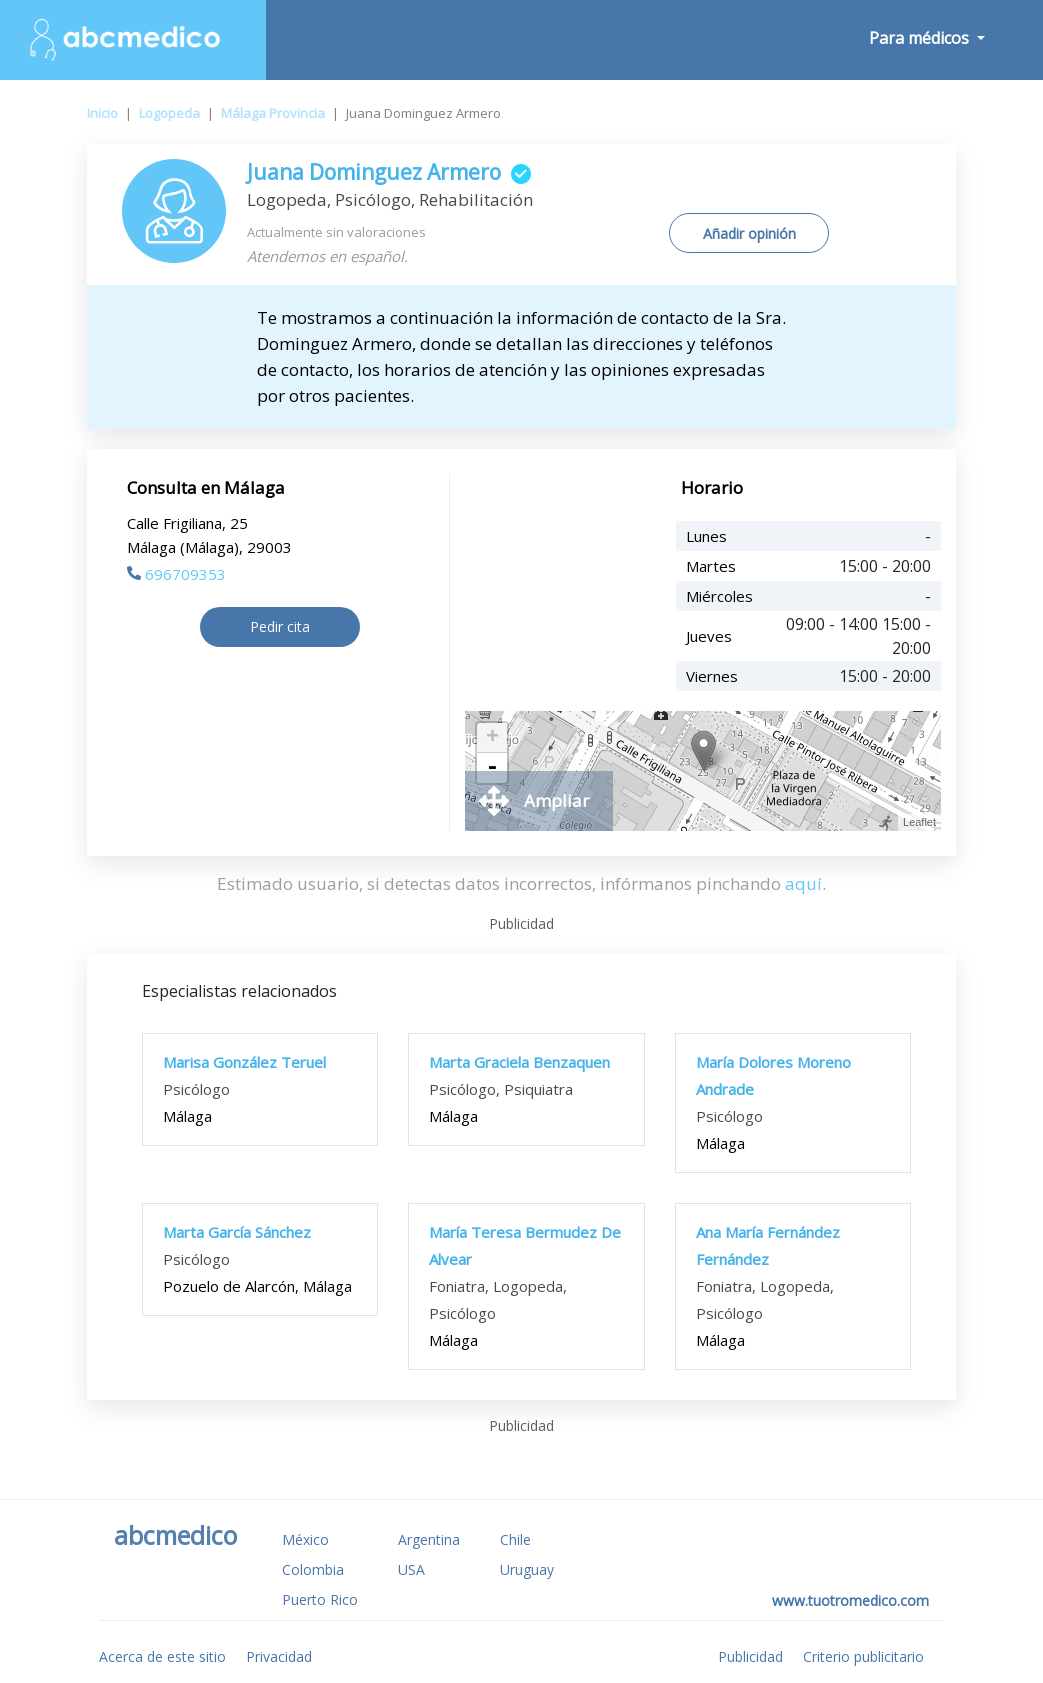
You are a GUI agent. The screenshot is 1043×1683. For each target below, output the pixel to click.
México (305, 1539)
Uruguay (527, 1569)
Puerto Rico (320, 1599)
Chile (515, 1539)
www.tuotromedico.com (850, 1600)
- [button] (492, 768)
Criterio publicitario (863, 1656)
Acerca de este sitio (162, 1656)
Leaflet (919, 822)
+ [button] (492, 738)
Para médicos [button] (921, 38)
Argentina (429, 1539)
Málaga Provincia (273, 113)
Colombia (313, 1569)
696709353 (176, 574)
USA (411, 1569)
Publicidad (750, 1656)
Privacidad (279, 1656)
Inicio (102, 113)
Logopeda (169, 113)
